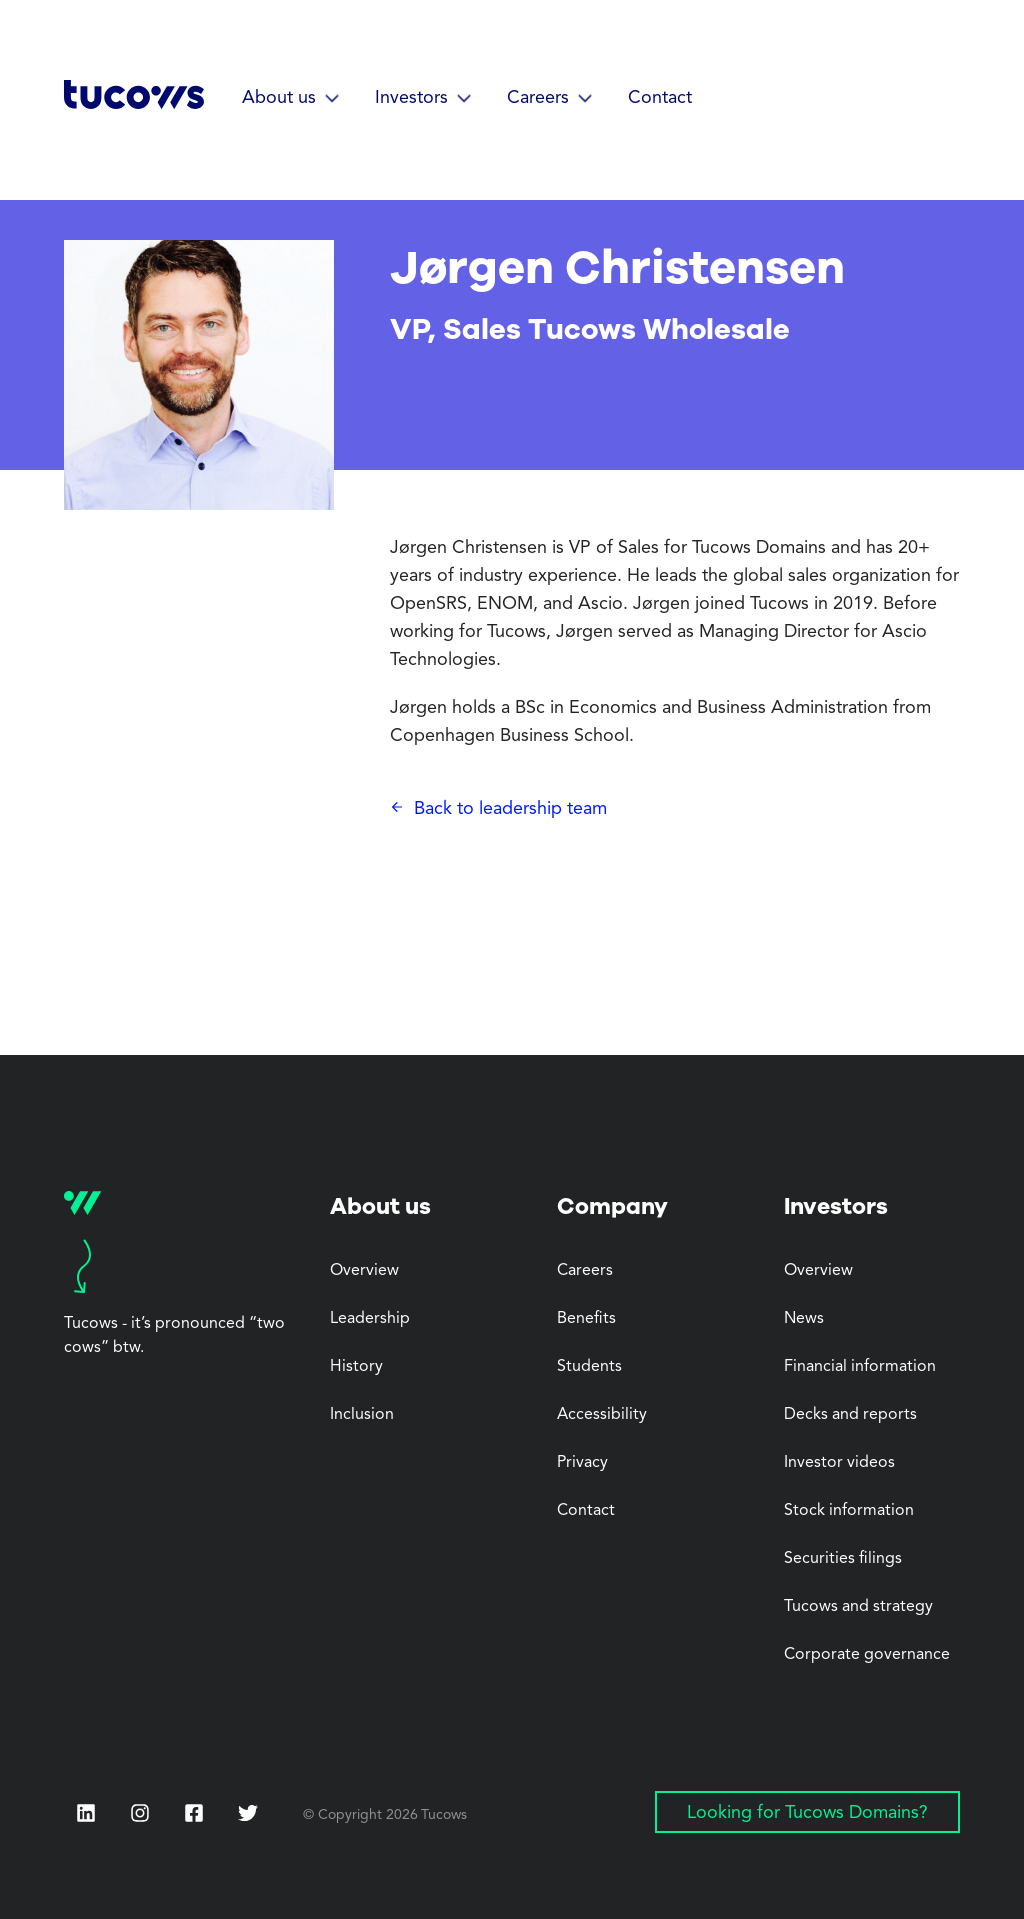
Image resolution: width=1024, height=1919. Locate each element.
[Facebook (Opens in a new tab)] (194, 1815)
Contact (660, 98)
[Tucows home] (134, 101)
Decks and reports (850, 1415)
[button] (294, 99)
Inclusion (362, 1415)
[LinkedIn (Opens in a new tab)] (86, 1813)
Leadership (370, 1319)
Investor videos (839, 1463)
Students (589, 1367)
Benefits (586, 1319)
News (804, 1319)
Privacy (582, 1463)
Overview (364, 1271)
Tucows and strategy (858, 1607)
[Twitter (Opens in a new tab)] (248, 1813)
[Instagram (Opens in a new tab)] (140, 1813)
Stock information (849, 1511)
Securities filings (843, 1559)
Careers (585, 1271)
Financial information (860, 1367)
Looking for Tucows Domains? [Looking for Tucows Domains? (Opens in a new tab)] (807, 1813)
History (356, 1367)
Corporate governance (867, 1655)
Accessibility (602, 1415)
